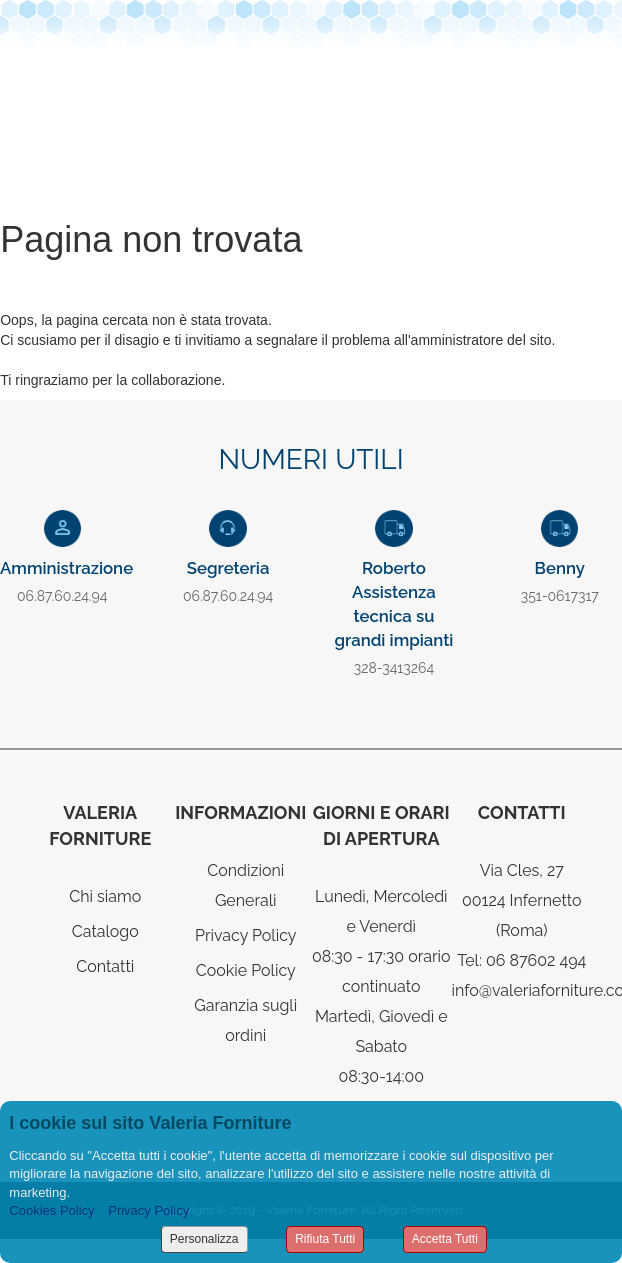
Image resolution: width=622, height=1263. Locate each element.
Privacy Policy (246, 935)
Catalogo (105, 931)
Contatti (105, 966)
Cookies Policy (51, 1210)
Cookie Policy (246, 970)
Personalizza (204, 1239)
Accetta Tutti (445, 1239)
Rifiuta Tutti (325, 1239)
